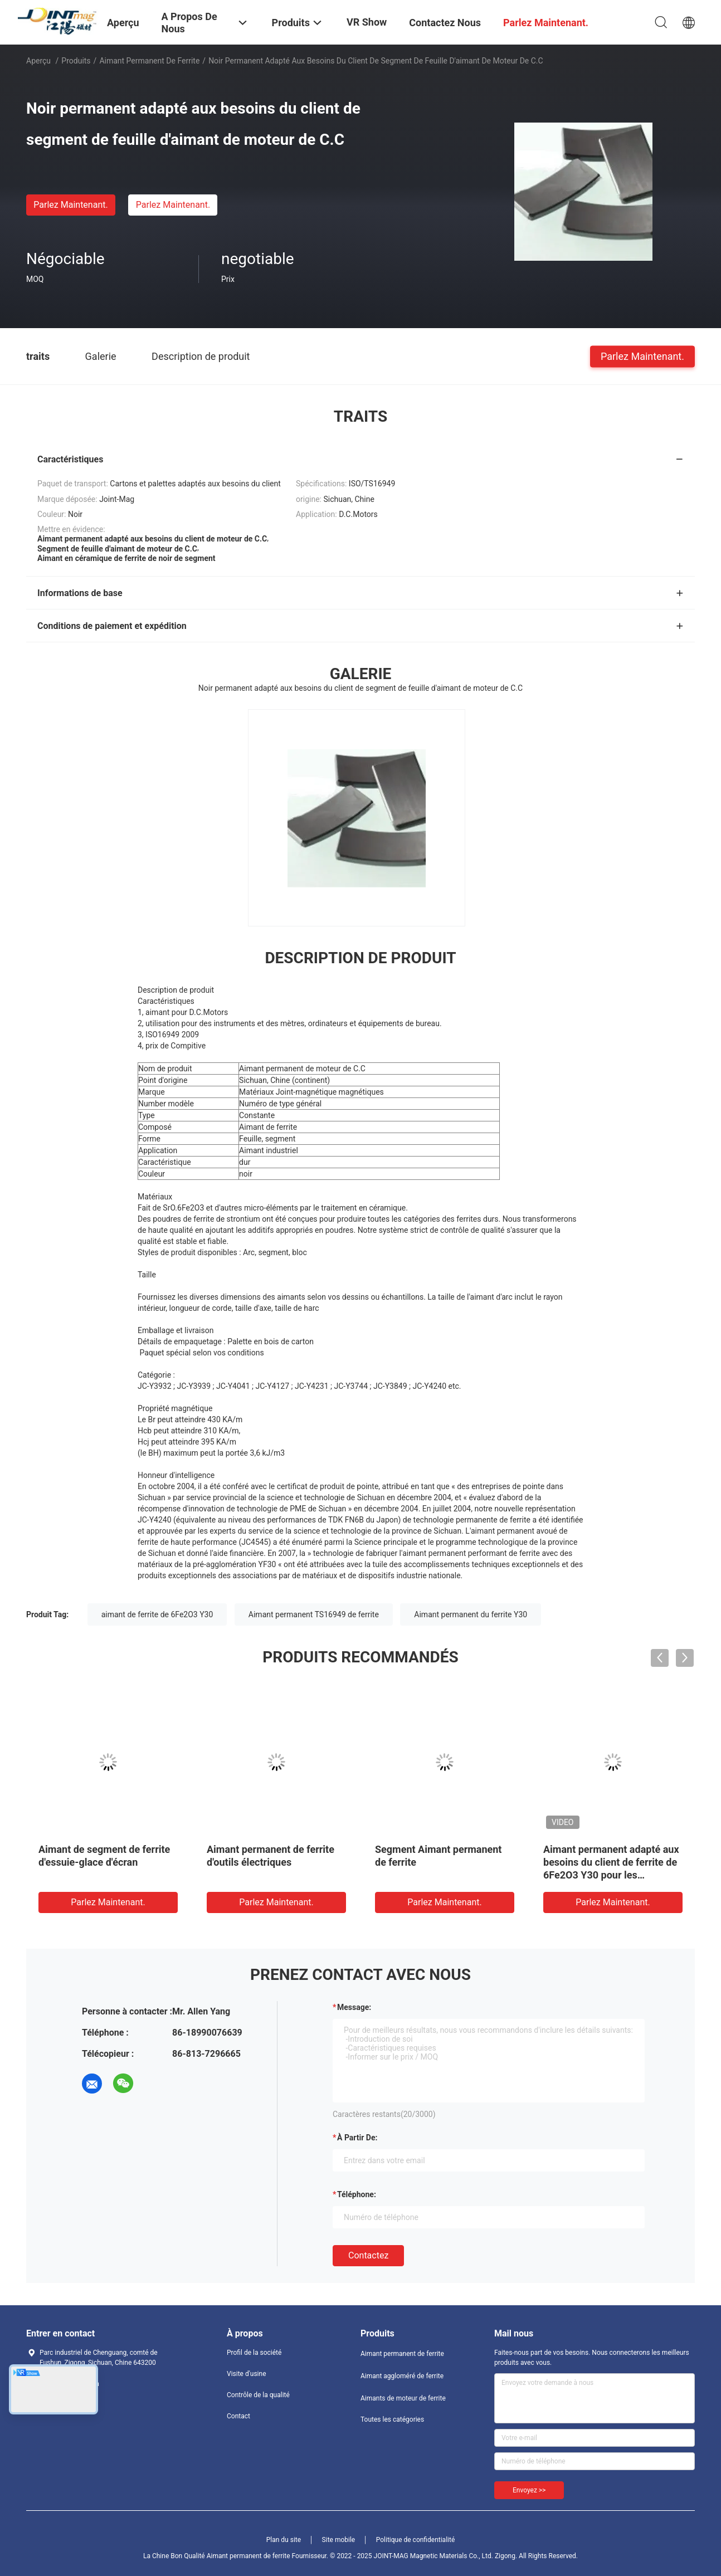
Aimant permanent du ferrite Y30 (470, 1614)
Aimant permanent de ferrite (149, 60)
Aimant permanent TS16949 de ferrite (314, 1614)
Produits (75, 60)
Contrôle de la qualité (258, 2395)
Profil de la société (254, 2353)
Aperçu (38, 60)
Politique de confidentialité (415, 2540)
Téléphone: (356, 2194)
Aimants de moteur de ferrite (403, 2398)
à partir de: (357, 2137)
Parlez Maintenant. (70, 204)
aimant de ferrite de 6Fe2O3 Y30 (157, 1614)
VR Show (367, 22)
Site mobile (338, 2540)
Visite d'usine (246, 2374)
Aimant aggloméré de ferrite (402, 2376)
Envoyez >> (529, 2490)
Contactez (368, 2255)
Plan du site (283, 2540)
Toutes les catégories (392, 2419)
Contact (238, 2416)
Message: (354, 2007)
